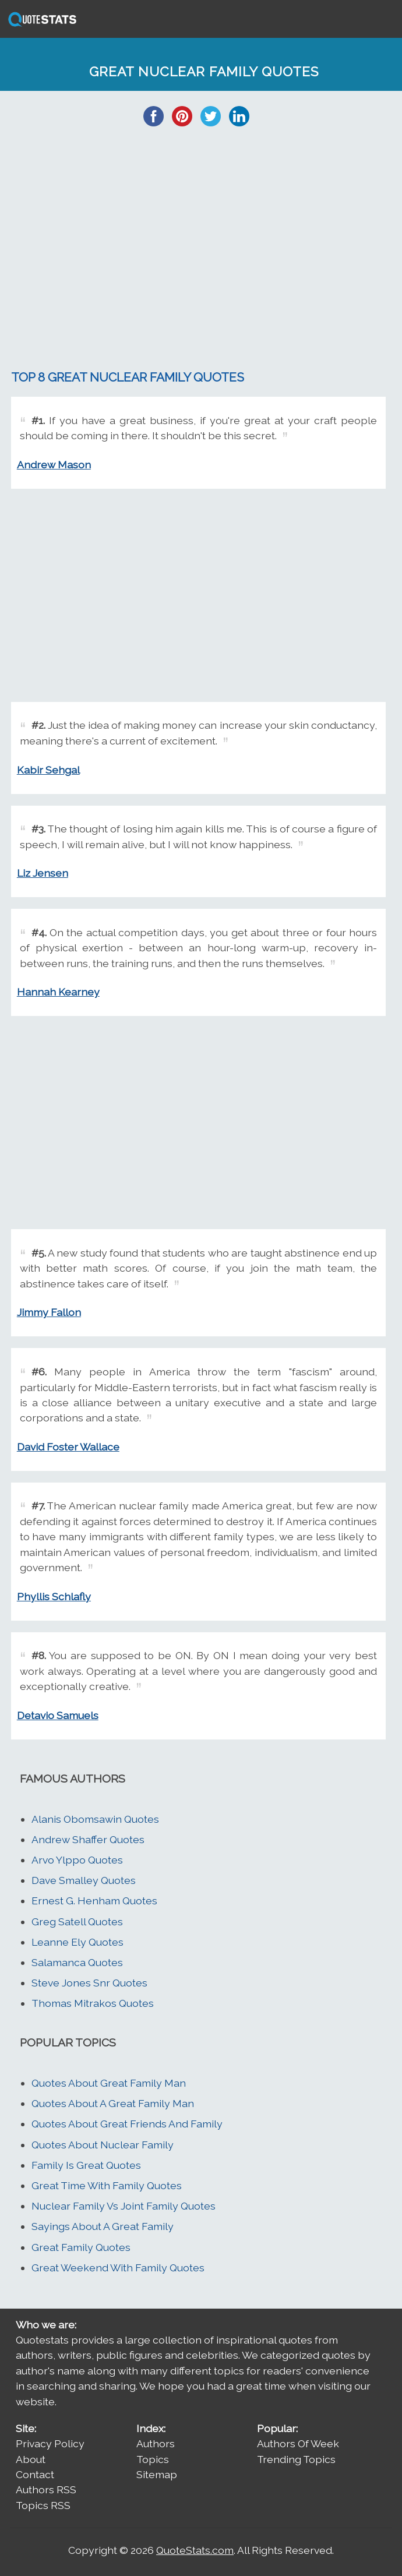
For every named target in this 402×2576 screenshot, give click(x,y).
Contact (35, 2474)
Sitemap (156, 2474)
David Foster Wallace (68, 1447)
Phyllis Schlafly (54, 1596)
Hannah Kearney (58, 992)
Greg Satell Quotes (77, 1921)
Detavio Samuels (57, 1715)
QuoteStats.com (195, 2550)
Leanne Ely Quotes (77, 1942)
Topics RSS (43, 2505)
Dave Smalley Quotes (83, 1880)
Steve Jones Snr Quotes (89, 1983)
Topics (152, 2459)
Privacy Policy (50, 2443)
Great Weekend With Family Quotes (117, 2267)
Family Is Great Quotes (86, 2165)
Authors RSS (46, 2489)
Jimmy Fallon (49, 1312)
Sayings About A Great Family (102, 2226)
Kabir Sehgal (48, 770)
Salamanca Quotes (77, 1962)
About (30, 2459)
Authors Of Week (298, 2443)
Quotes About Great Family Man (108, 2083)
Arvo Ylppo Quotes (77, 1860)
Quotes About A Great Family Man (112, 2103)
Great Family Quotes (81, 2247)
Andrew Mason (54, 464)
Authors (155, 2443)
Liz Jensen (42, 873)
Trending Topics (296, 2459)
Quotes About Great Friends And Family (127, 2124)
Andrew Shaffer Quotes (87, 1839)
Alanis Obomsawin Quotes (95, 1819)
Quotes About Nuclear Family (102, 2145)
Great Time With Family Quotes (106, 2185)
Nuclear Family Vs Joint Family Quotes (123, 2206)
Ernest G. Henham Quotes (94, 1900)
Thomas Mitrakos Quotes (92, 2003)
